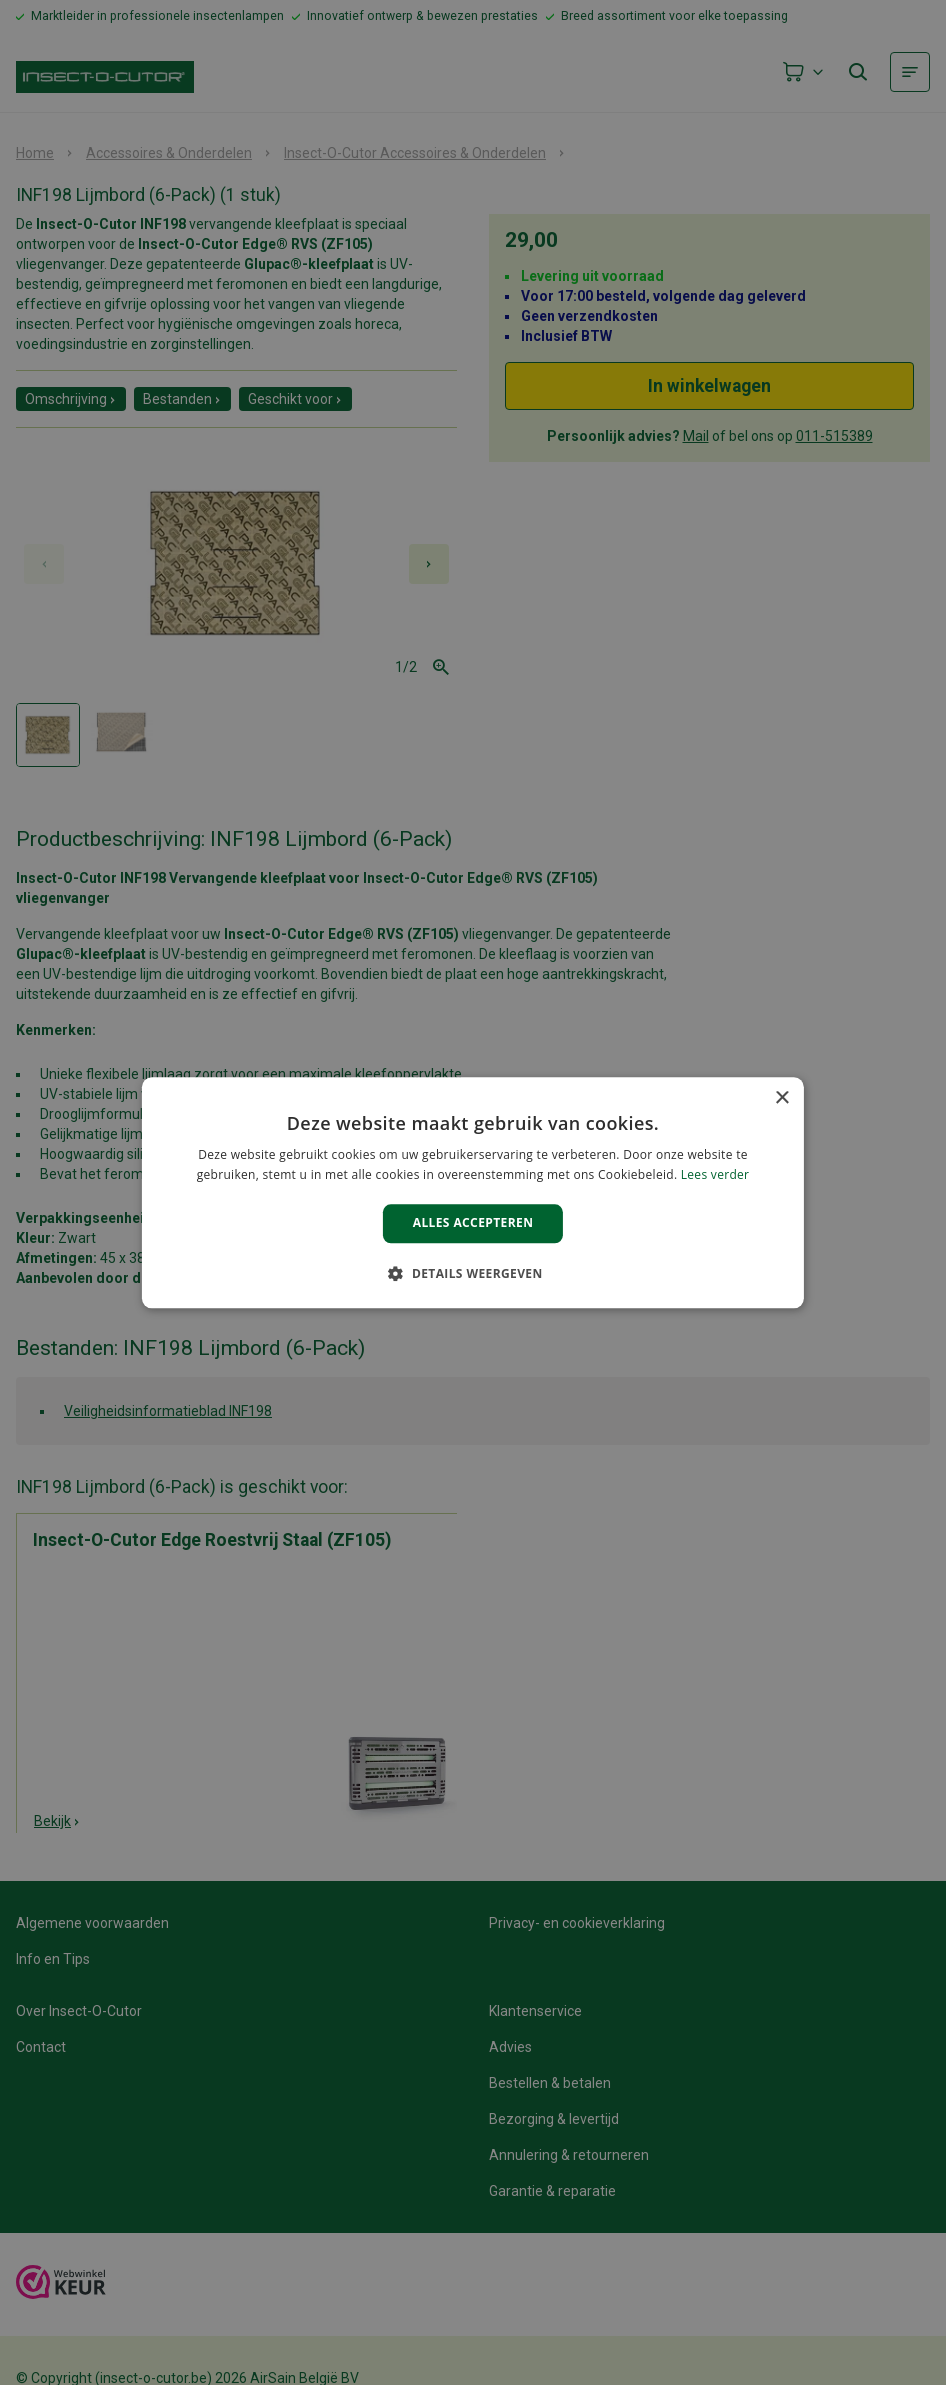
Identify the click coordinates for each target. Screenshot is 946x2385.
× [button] (781, 1098)
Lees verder (715, 1174)
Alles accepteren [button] (473, 1223)
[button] (472, 1273)
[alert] (473, 1192)
